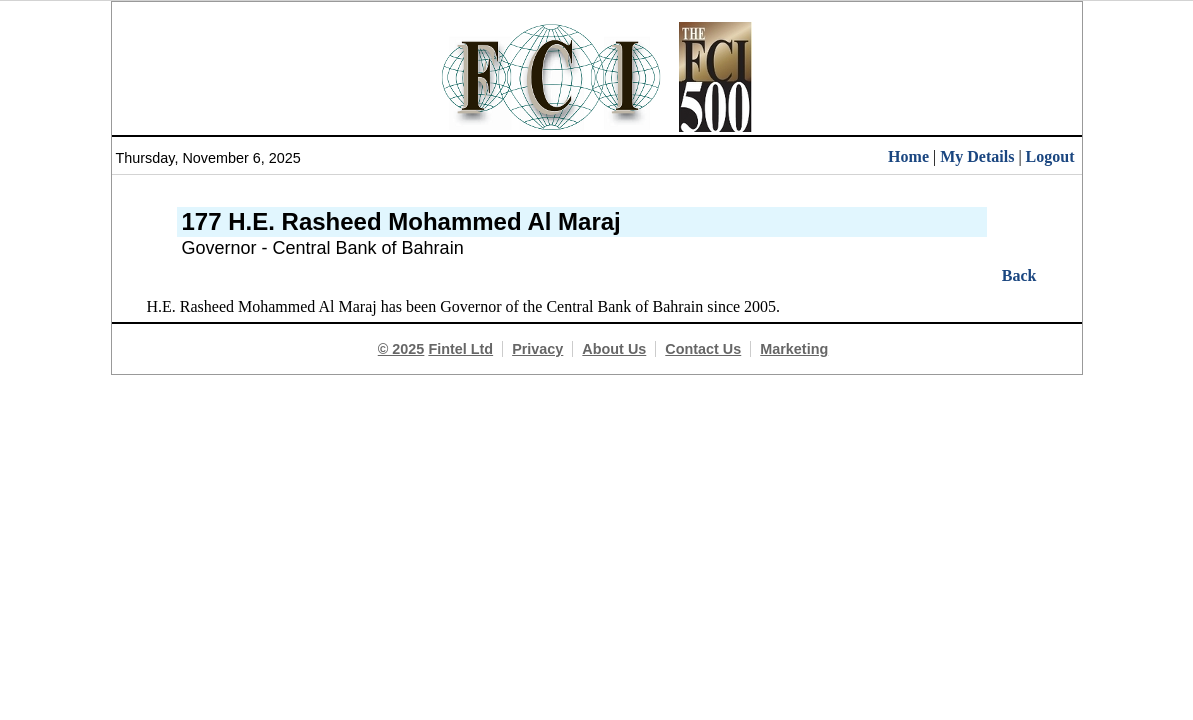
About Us (614, 349)
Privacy (537, 349)
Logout (1050, 156)
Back (1019, 275)
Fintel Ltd (460, 349)
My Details (977, 156)
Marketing (794, 349)
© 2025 (401, 349)
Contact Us (703, 349)
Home (908, 156)
